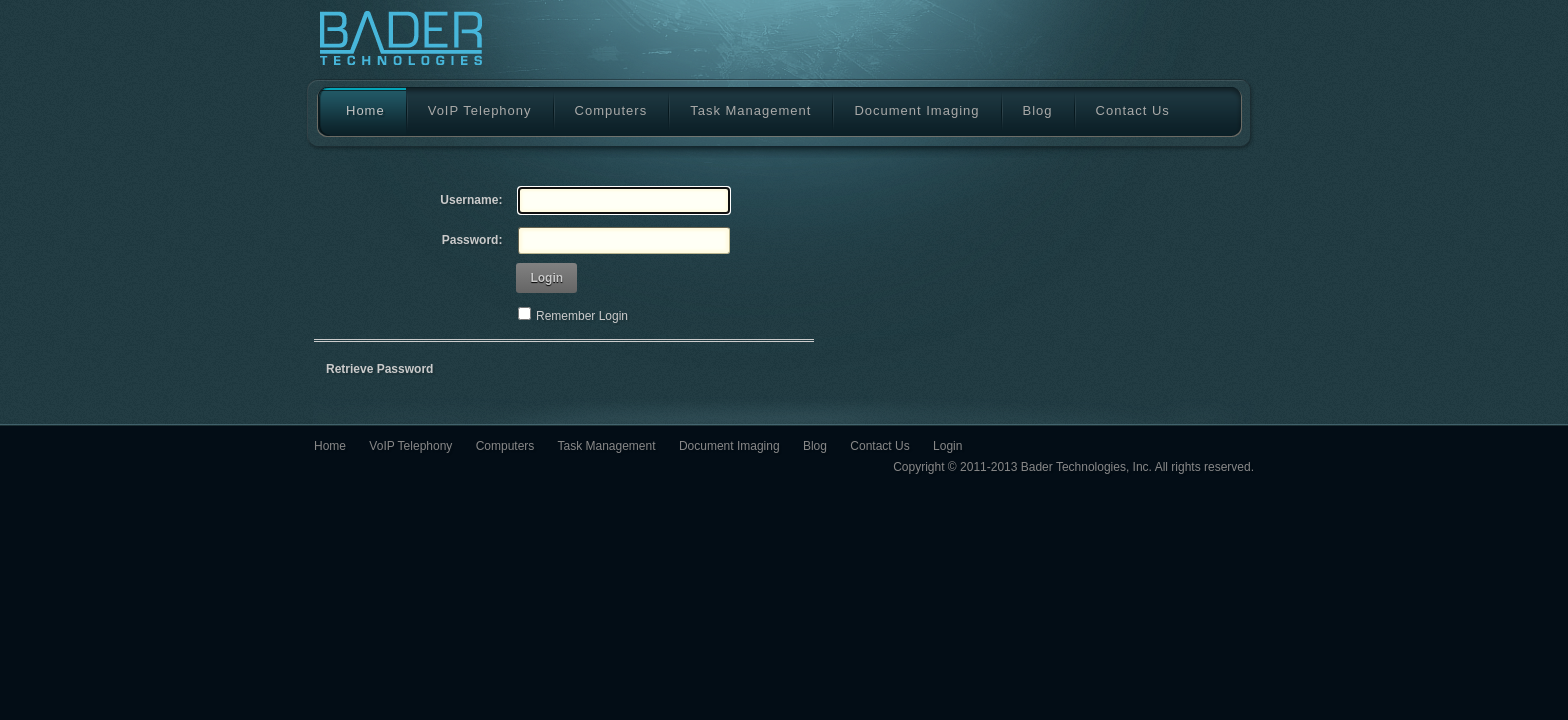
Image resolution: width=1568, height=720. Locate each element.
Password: (472, 240)
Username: (471, 200)
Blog (1038, 110)
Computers (611, 110)
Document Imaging (916, 110)
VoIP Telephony (480, 110)
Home (355, 111)
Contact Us (1133, 110)
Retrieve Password (379, 369)
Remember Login (582, 316)
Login (546, 278)
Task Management (750, 110)
